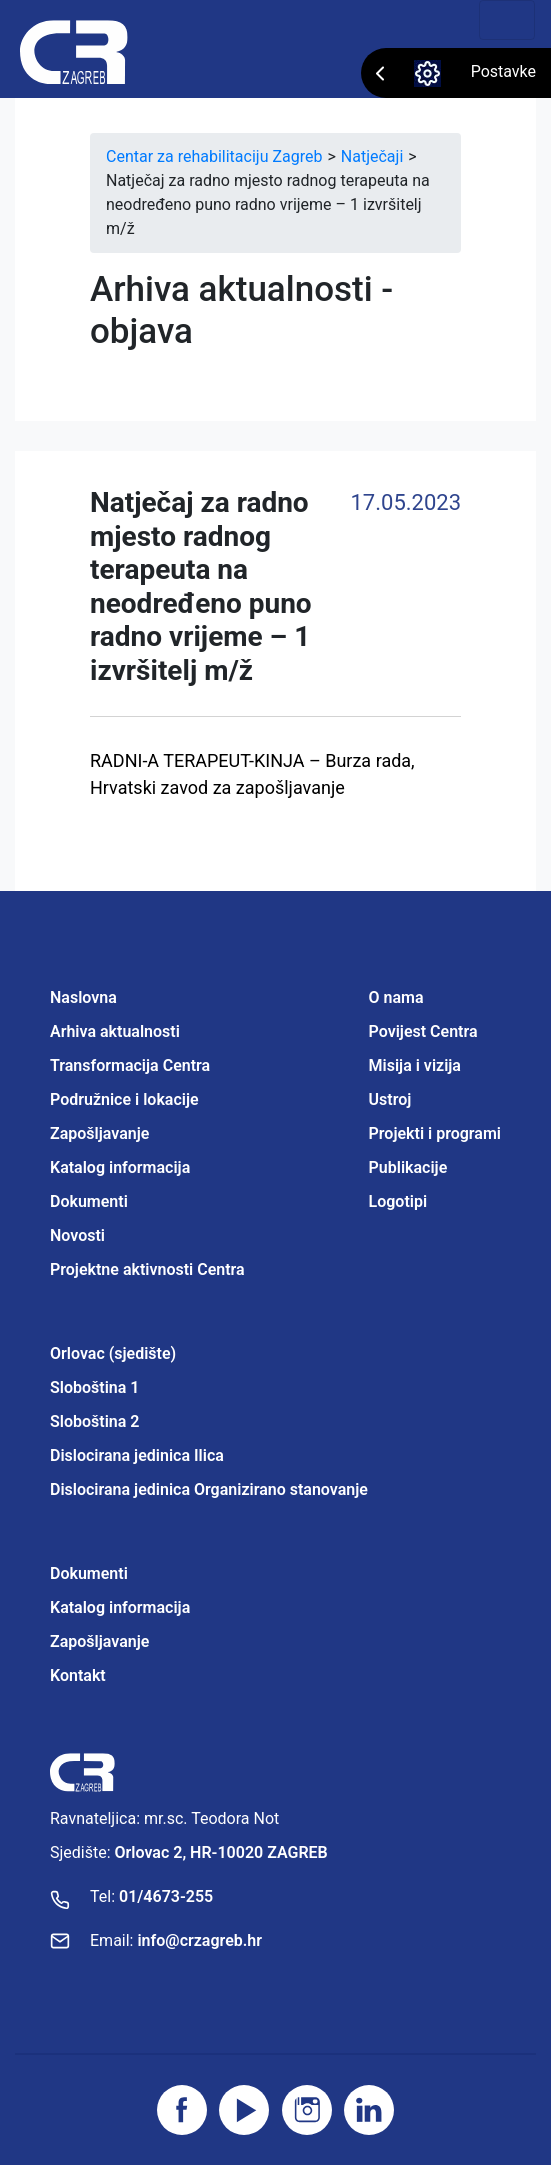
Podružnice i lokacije (124, 1099)
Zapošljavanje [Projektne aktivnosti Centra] (99, 1641)
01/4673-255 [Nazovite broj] (166, 1896)
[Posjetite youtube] (244, 2110)
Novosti (77, 1235)
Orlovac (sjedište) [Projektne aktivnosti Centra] (113, 1353)
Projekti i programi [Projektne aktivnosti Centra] (435, 1133)
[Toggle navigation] (507, 20)
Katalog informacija (120, 1167)
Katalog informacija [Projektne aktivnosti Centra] (120, 1607)
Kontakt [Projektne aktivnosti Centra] (78, 1675)
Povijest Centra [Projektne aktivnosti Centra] (423, 1031)
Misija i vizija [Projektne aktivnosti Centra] (415, 1065)
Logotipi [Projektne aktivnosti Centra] (398, 1201)
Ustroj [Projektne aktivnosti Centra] (390, 1099)
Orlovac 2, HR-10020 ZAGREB (221, 1852)
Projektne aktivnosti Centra (147, 1269)
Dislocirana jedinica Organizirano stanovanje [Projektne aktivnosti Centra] (209, 1489)
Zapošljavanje (99, 1133)
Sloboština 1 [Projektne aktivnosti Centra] (94, 1387)
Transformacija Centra (130, 1065)
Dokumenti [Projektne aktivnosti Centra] (89, 1573)
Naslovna (83, 997)
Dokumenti (89, 1201)
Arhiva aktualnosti (115, 1031)
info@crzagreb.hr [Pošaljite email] (199, 1940)
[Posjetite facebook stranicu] (182, 2110)
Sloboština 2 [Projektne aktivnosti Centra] (94, 1421)
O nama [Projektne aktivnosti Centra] (396, 997)
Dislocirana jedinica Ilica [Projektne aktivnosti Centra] (137, 1455)
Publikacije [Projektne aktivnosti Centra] (408, 1167)
